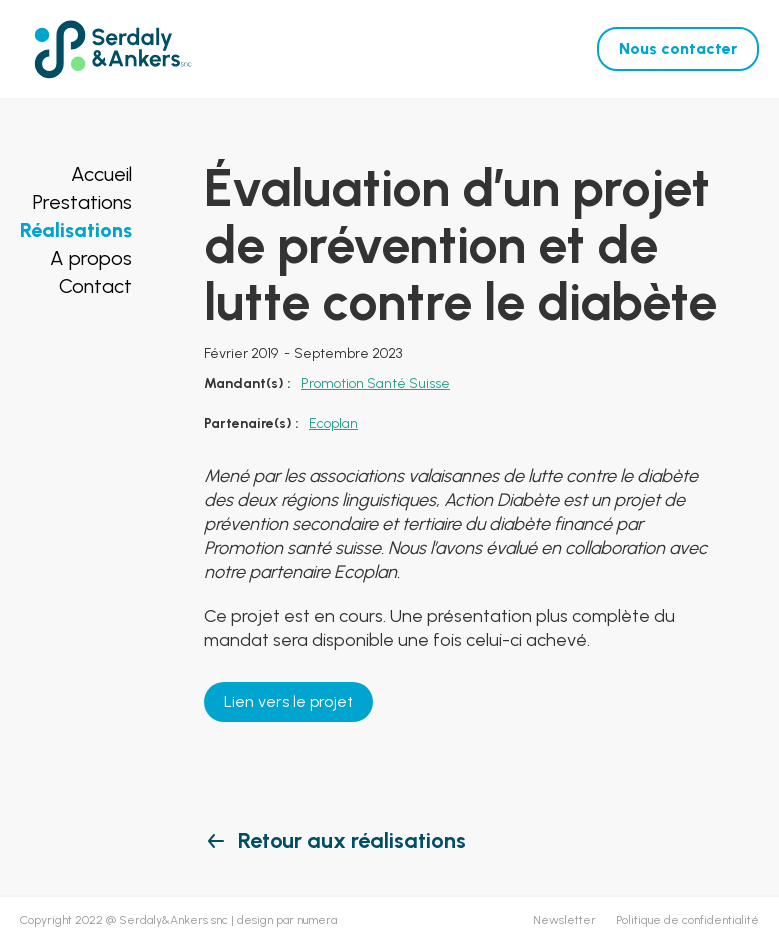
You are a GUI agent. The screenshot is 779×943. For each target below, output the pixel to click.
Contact (95, 286)
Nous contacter (678, 48)
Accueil (101, 174)
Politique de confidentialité (687, 920)
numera (317, 920)
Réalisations (76, 230)
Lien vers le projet (288, 701)
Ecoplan (333, 423)
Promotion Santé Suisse (375, 383)
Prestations (82, 202)
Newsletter (564, 920)
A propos (91, 258)
